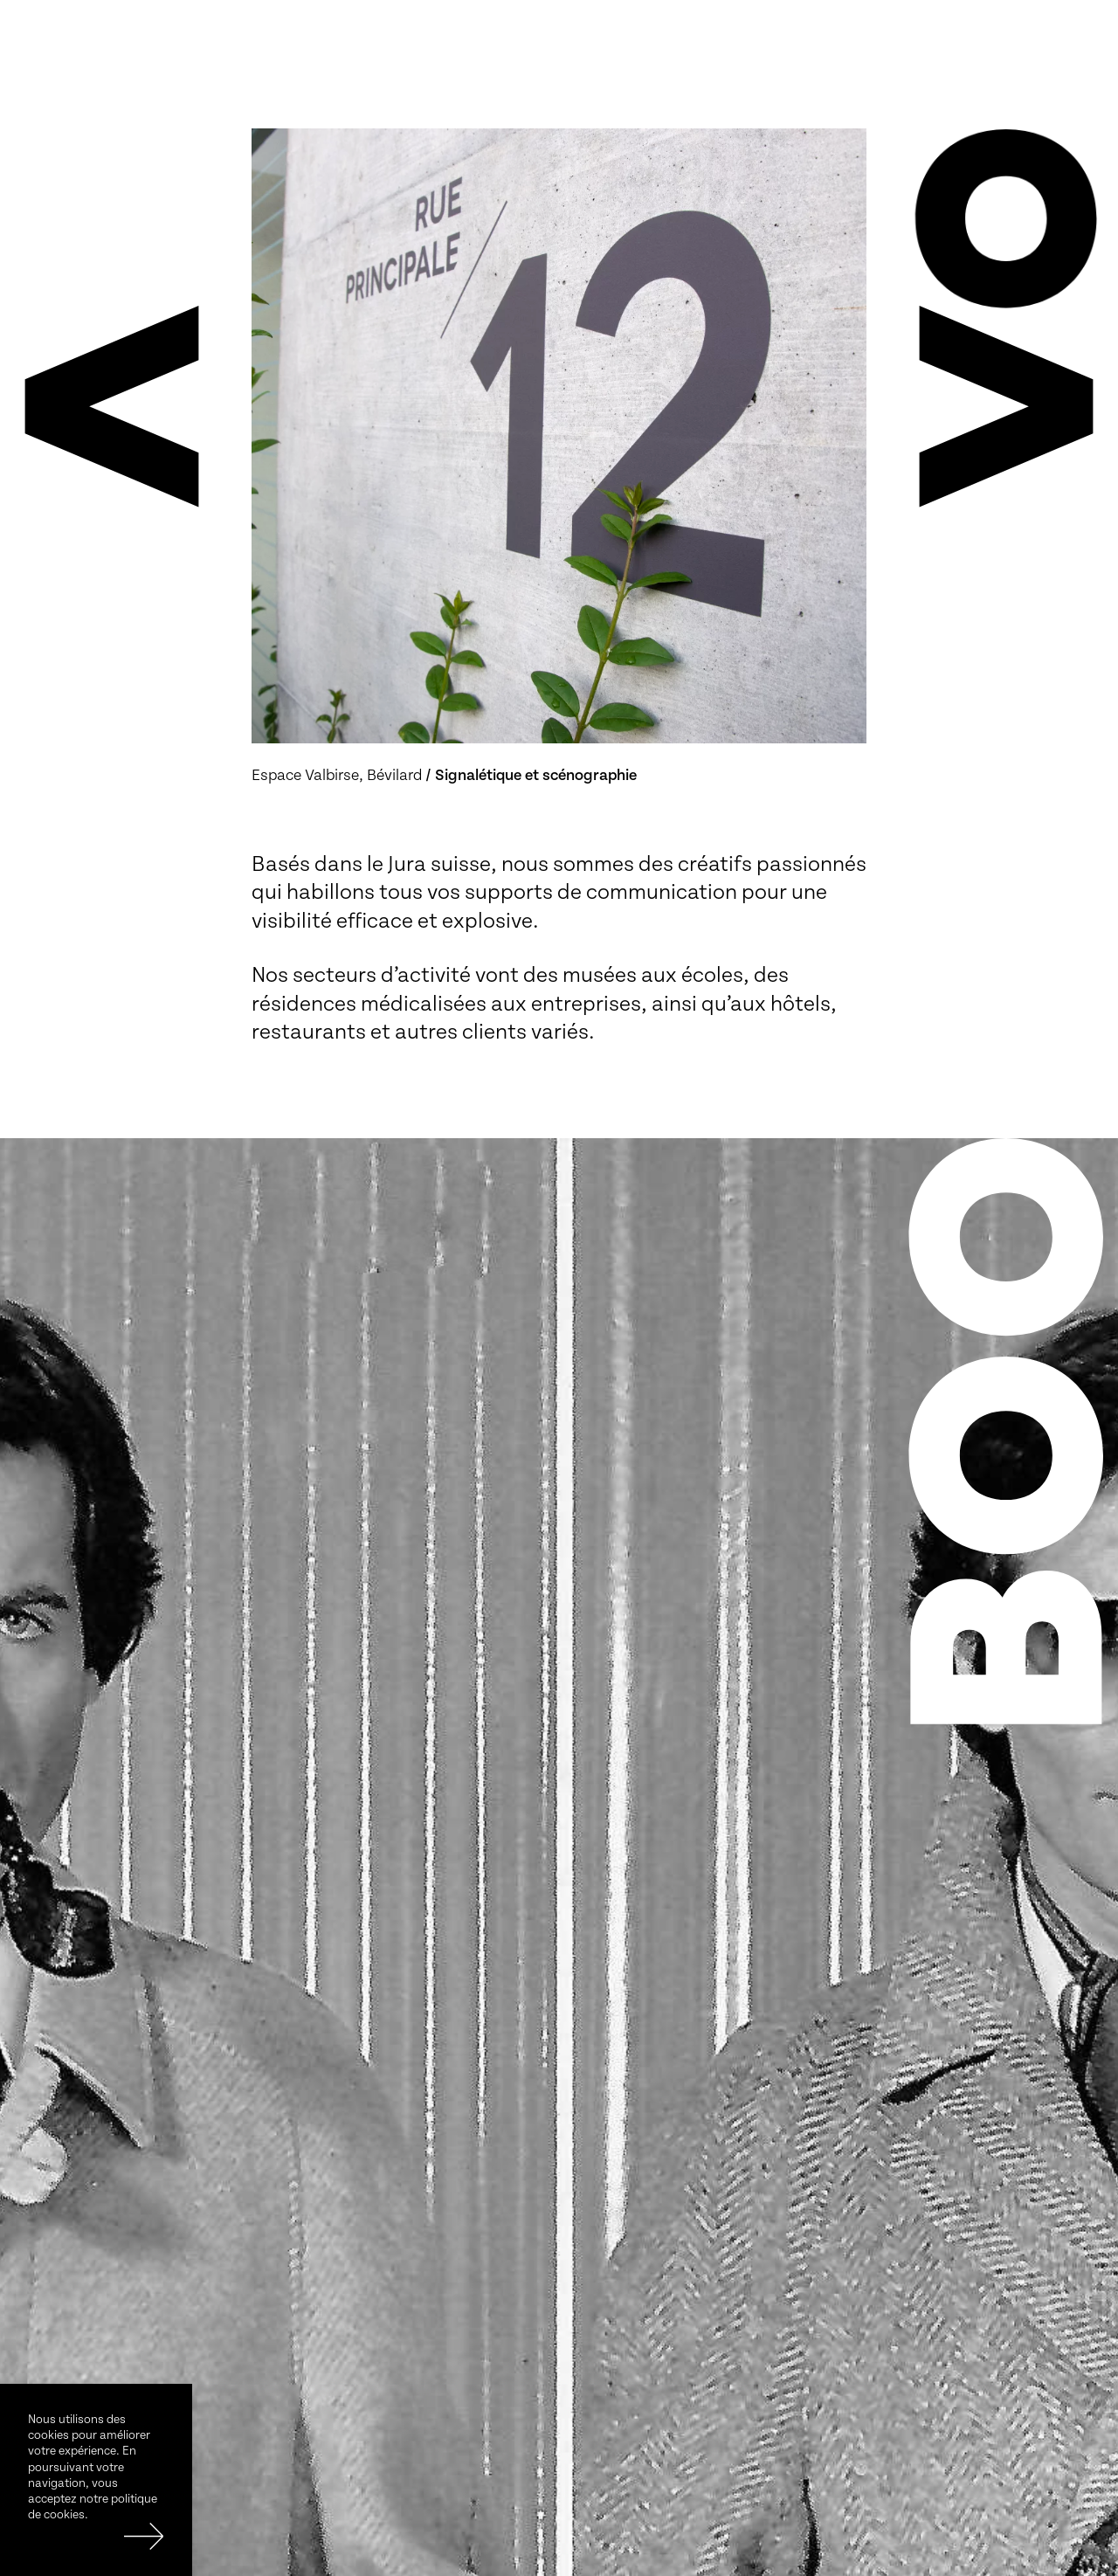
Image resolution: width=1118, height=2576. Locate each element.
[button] (112, 406)
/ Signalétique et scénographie (531, 775)
